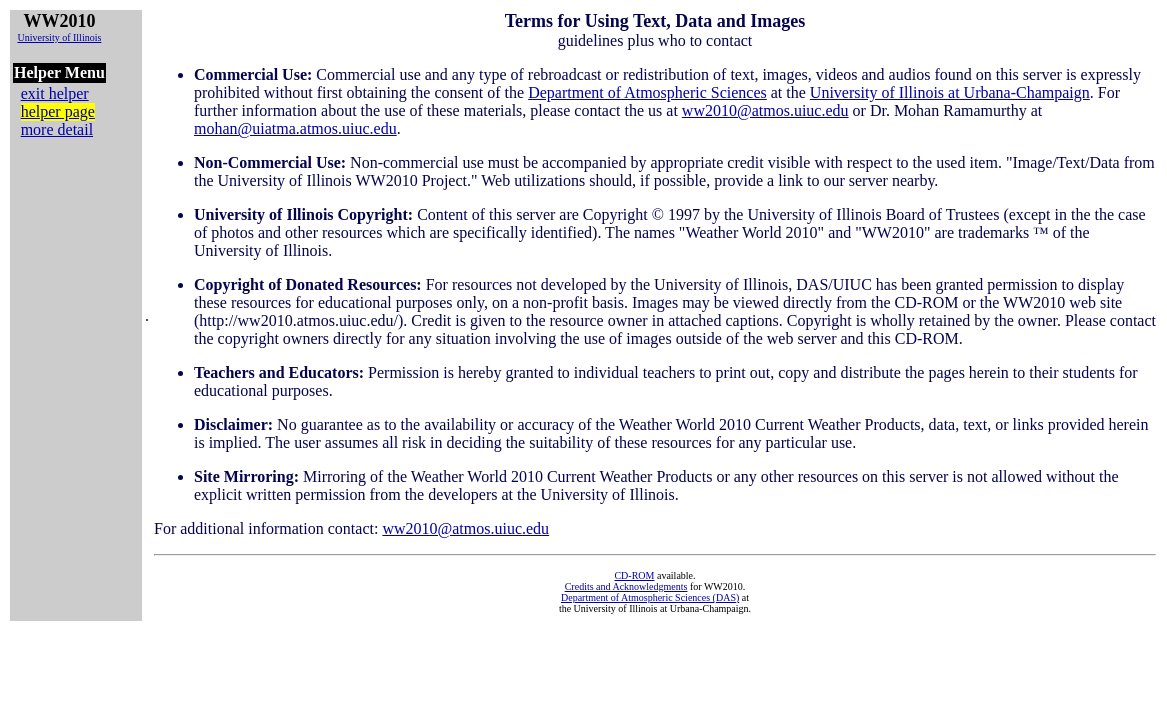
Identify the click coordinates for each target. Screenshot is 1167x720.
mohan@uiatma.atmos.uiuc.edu (295, 128)
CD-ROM (634, 575)
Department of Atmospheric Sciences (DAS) (650, 597)
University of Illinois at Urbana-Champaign (950, 92)
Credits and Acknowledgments (626, 586)
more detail (57, 129)
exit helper (55, 93)
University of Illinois (59, 37)
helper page (58, 111)
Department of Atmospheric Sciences (647, 92)
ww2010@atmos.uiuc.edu (765, 110)
